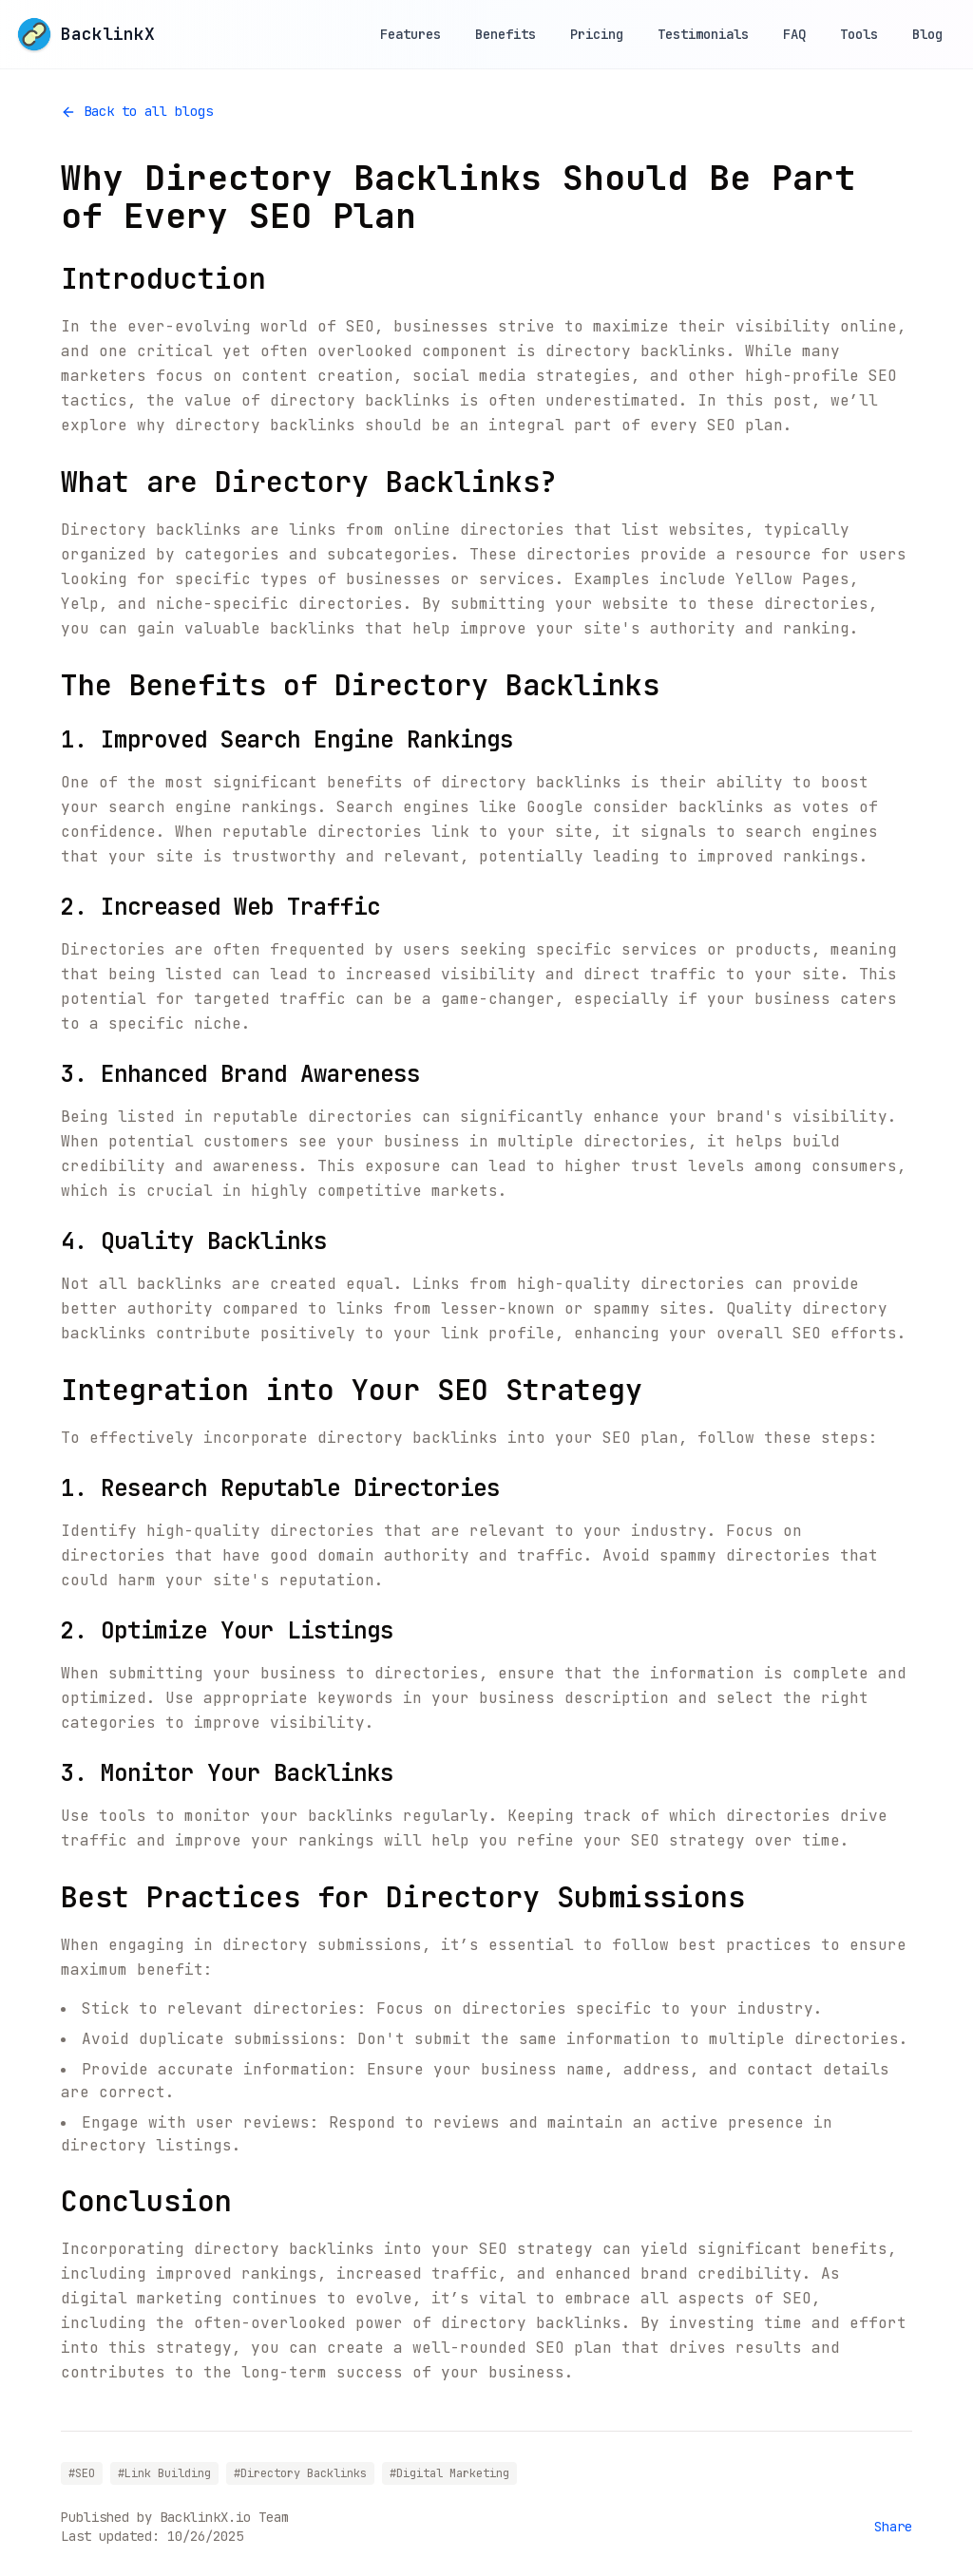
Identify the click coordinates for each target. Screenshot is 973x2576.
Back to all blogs (137, 111)
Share (893, 2526)
